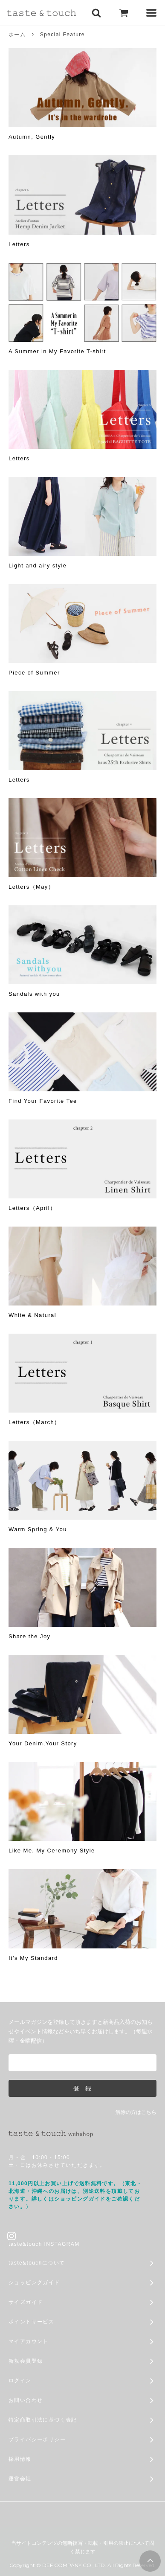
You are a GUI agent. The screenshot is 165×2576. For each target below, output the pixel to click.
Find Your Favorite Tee (43, 1101)
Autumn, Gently (32, 137)
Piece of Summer (34, 672)
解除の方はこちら (136, 2112)
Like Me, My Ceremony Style (52, 1850)
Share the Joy (29, 1636)
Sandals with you (34, 994)
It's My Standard (33, 1958)
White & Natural (32, 1315)
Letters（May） (31, 887)
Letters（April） (32, 1208)
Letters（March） (34, 1422)
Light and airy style (38, 565)
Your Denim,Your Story (43, 1743)
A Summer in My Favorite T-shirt (57, 351)
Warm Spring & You (38, 1529)
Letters (19, 244)
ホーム (17, 35)
